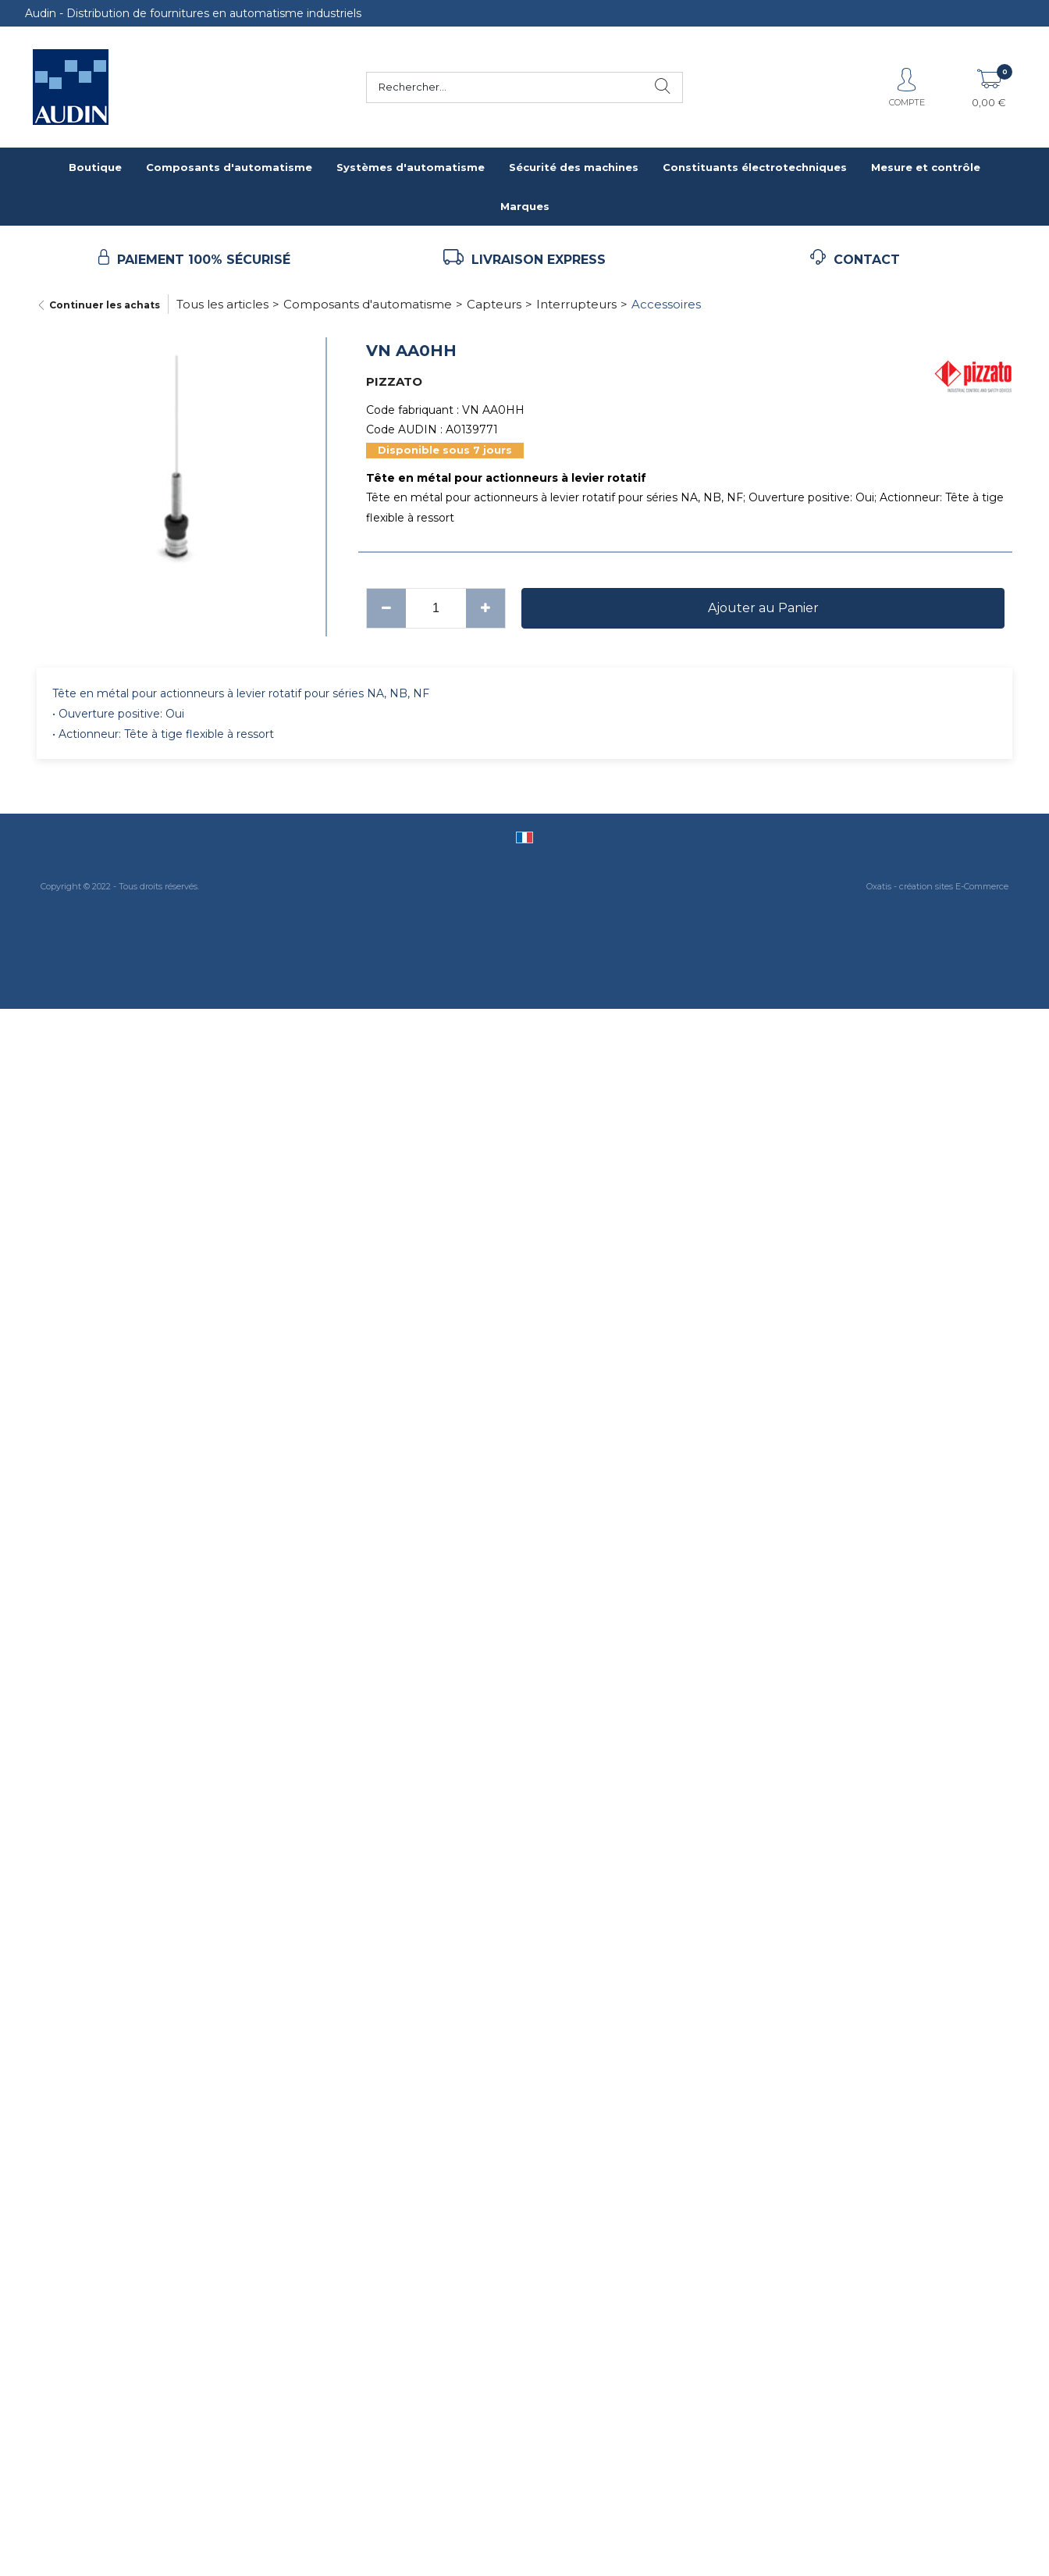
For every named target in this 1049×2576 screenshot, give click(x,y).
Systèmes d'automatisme (410, 167)
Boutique (95, 167)
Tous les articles (222, 304)
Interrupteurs (576, 304)
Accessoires (666, 304)
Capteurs (494, 304)
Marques (524, 206)
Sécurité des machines (573, 167)
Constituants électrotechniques (755, 167)
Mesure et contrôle (925, 167)
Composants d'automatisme (229, 167)
